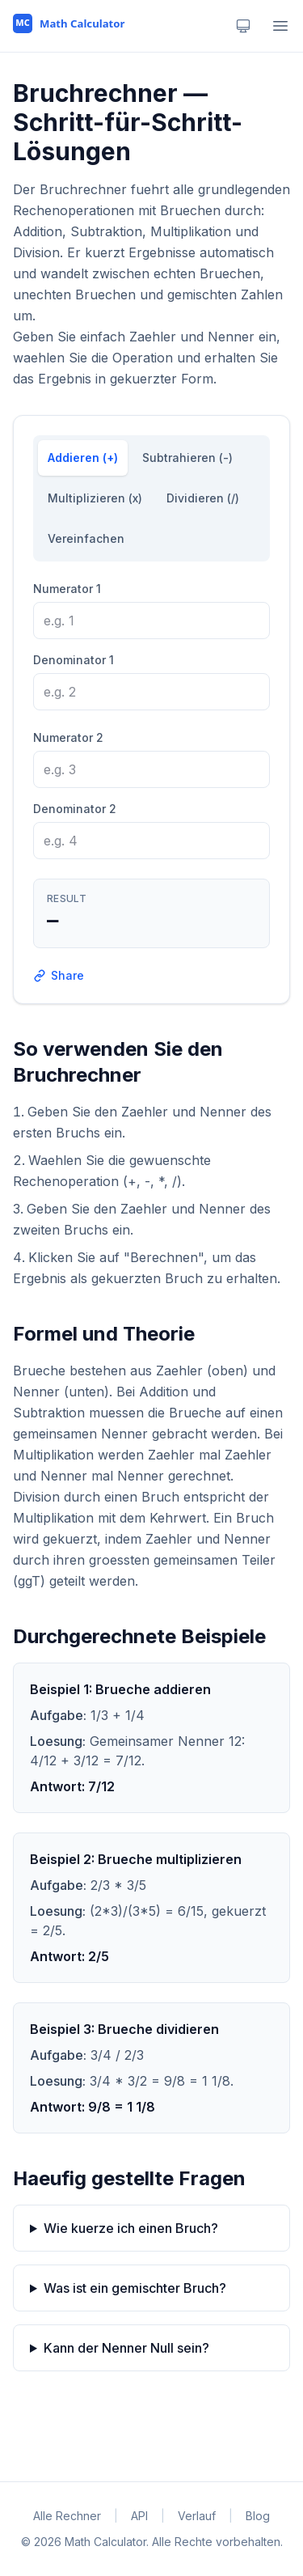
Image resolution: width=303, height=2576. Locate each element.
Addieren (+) (83, 457)
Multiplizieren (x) (95, 498)
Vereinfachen (86, 538)
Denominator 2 (74, 809)
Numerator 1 (67, 588)
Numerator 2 (68, 737)
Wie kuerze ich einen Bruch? (131, 2228)
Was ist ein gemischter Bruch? (135, 2288)
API (139, 2516)
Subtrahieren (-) (187, 457)
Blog (258, 2516)
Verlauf (197, 2516)
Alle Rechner (67, 2516)
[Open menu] (280, 26)
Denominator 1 (73, 660)
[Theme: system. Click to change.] (243, 25)
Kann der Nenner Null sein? (126, 2348)
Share (58, 975)
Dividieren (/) (202, 498)
